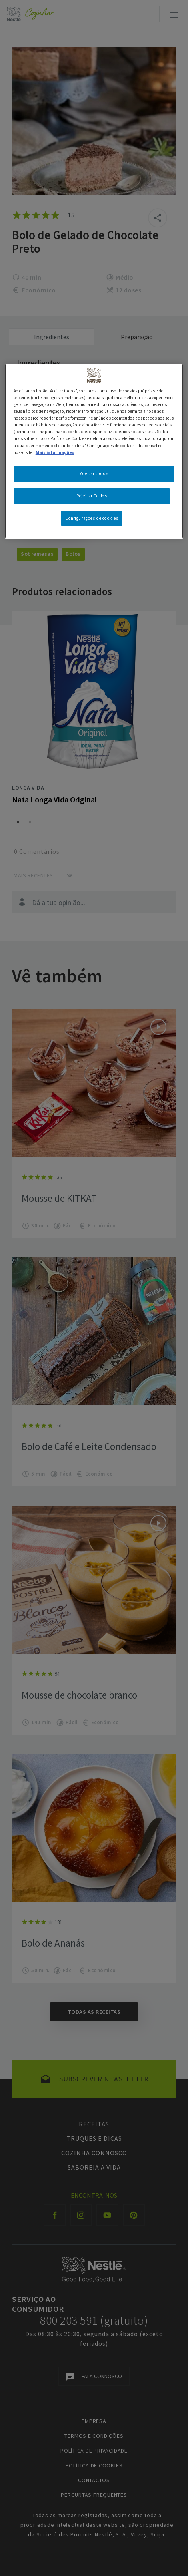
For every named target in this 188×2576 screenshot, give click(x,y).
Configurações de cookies (91, 518)
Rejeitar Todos (91, 496)
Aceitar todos (94, 473)
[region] (94, 451)
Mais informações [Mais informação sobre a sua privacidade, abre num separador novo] (55, 452)
